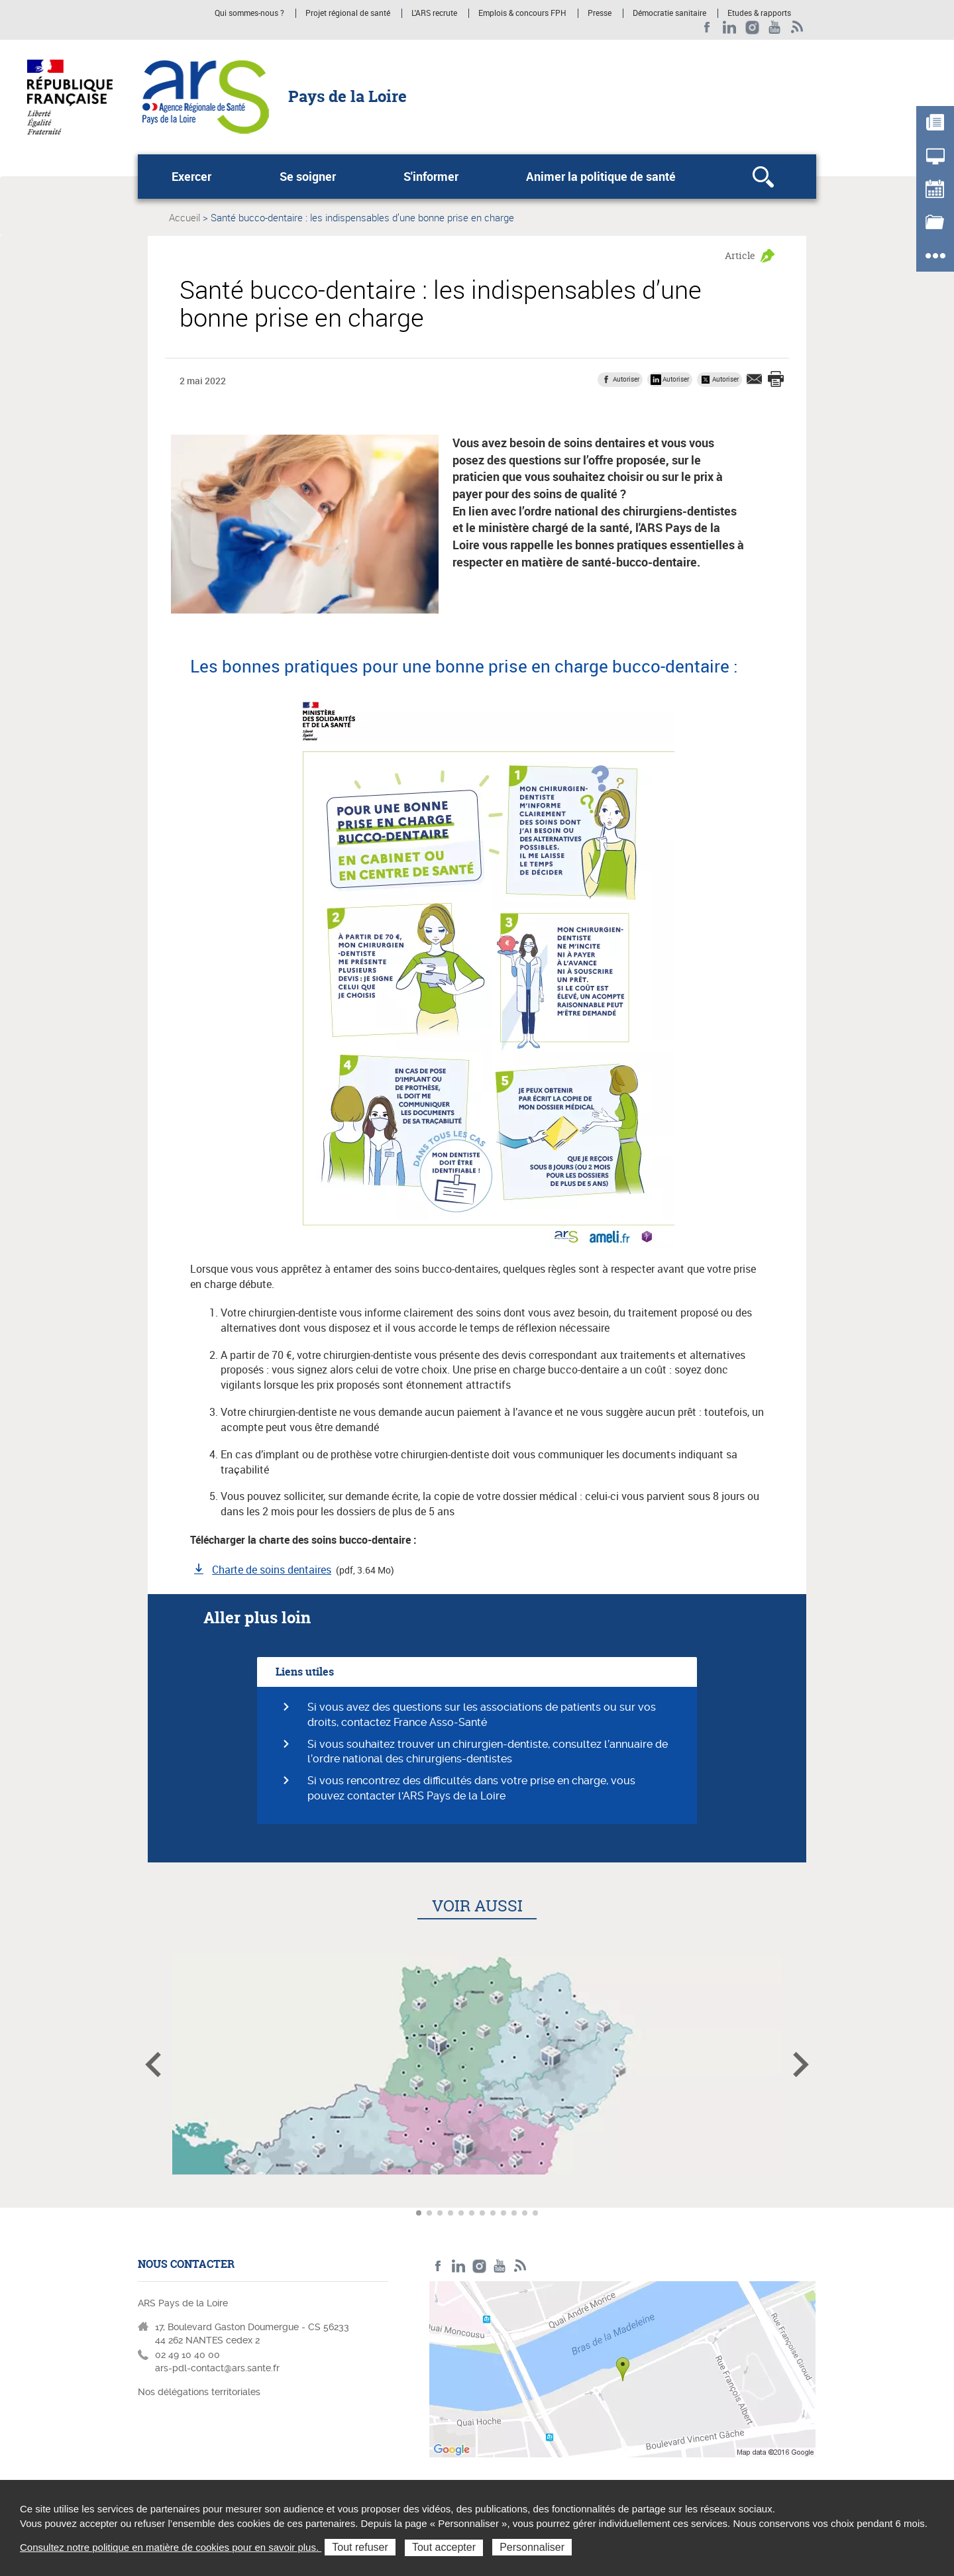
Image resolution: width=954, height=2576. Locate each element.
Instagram (752, 27)
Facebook (707, 27)
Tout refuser (360, 2547)
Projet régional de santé (347, 13)
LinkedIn (730, 27)
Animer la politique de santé (601, 176)
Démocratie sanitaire (669, 13)
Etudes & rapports (759, 13)
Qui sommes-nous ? (249, 13)
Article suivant (801, 2064)
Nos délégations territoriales (200, 2392)
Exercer (191, 176)
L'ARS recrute (434, 13)
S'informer (430, 176)
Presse (599, 13)
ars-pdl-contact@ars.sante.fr (217, 2368)
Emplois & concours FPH (522, 13)
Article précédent (153, 2064)
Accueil (184, 217)
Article (740, 255)
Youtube (775, 27)
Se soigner (308, 176)
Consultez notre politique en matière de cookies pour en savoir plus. (170, 2547)
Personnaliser (532, 2547)
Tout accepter (444, 2547)
